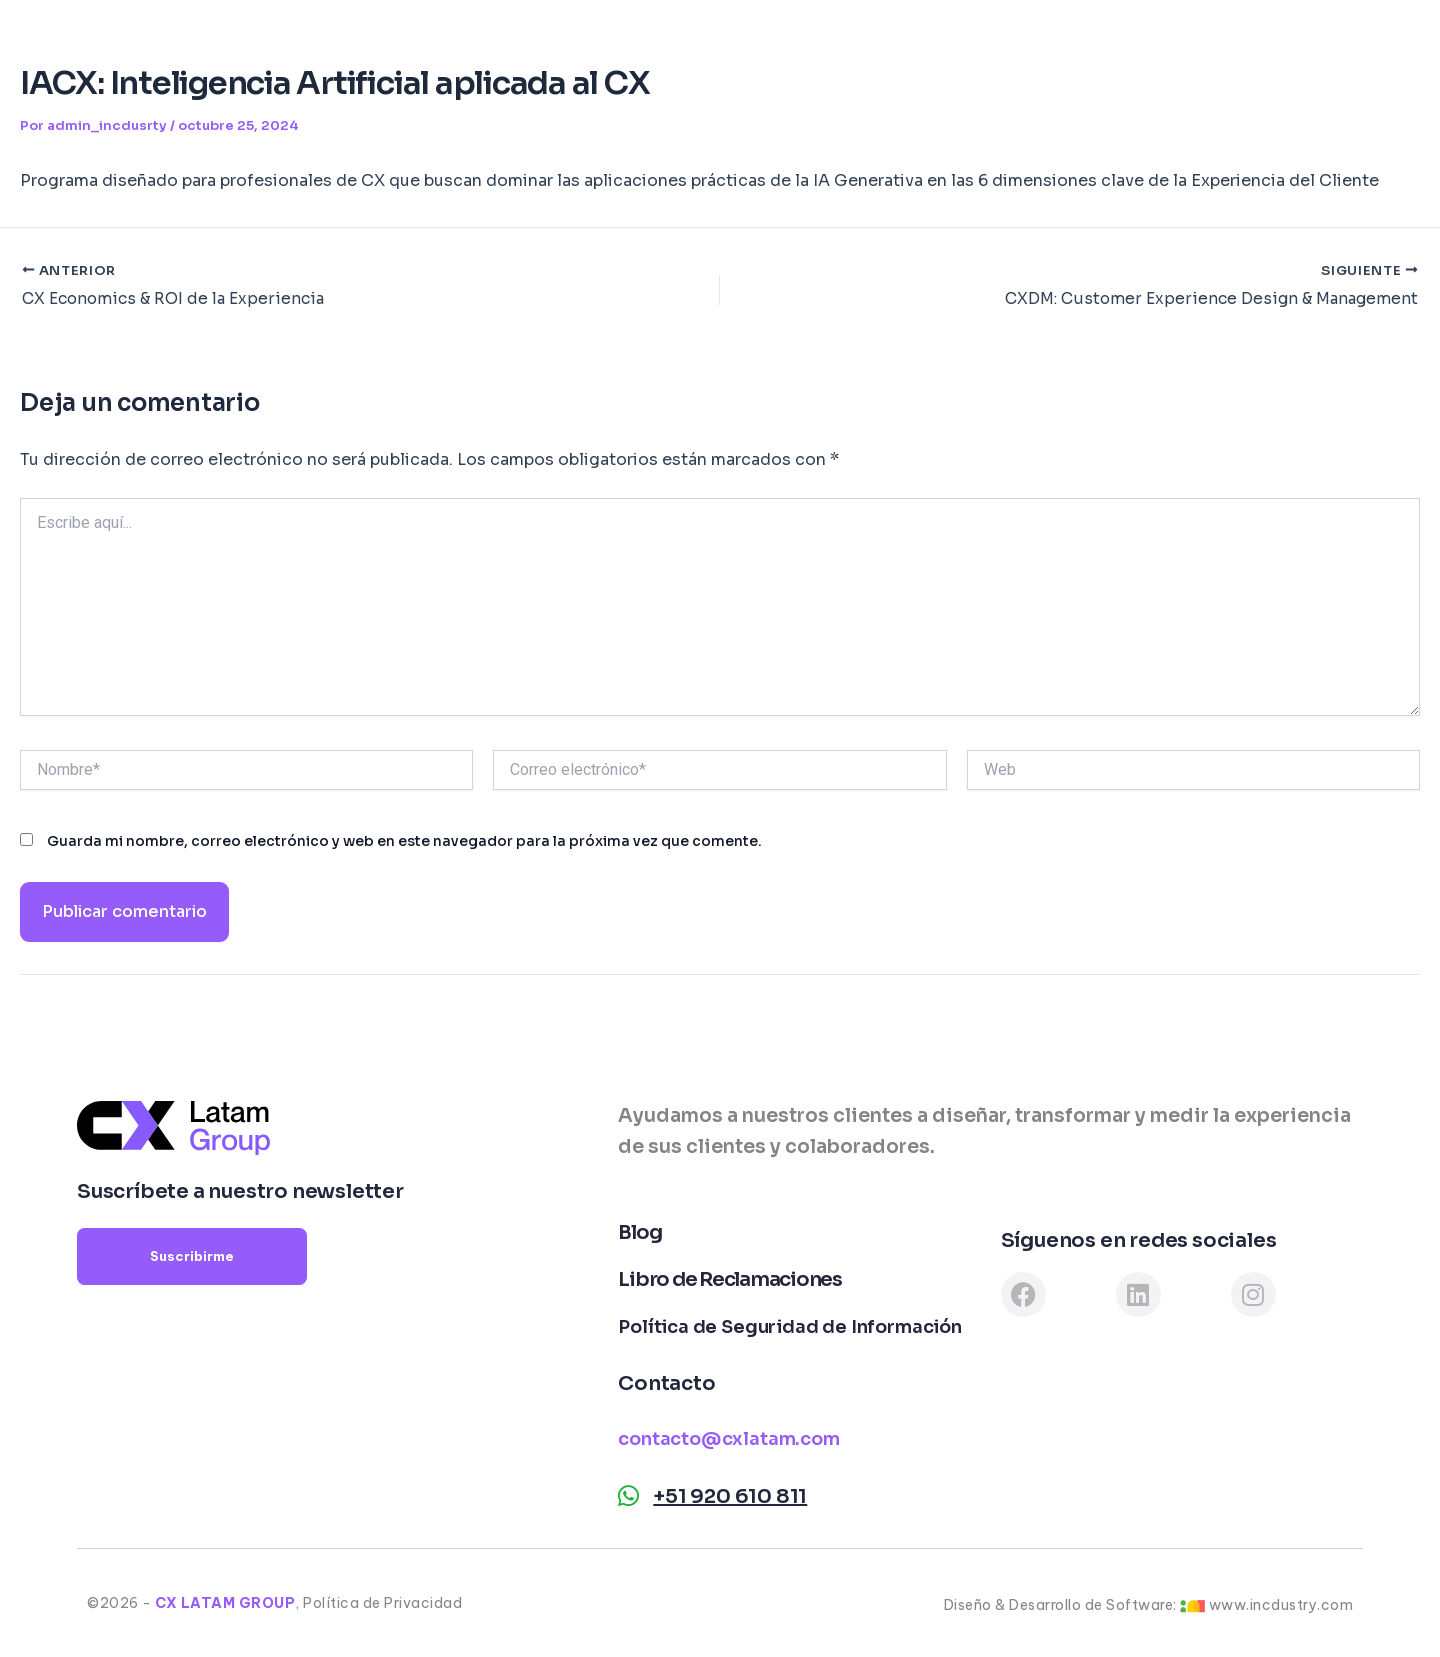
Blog (1056, 45)
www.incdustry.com (1281, 1605)
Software (733, 45)
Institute (628, 45)
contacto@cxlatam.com (728, 1439)
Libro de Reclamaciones (730, 1279)
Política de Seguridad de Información (790, 1327)
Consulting (518, 45)
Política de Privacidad (382, 1603)
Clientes (838, 45)
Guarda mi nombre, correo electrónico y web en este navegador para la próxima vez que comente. (404, 843)
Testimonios (953, 45)
